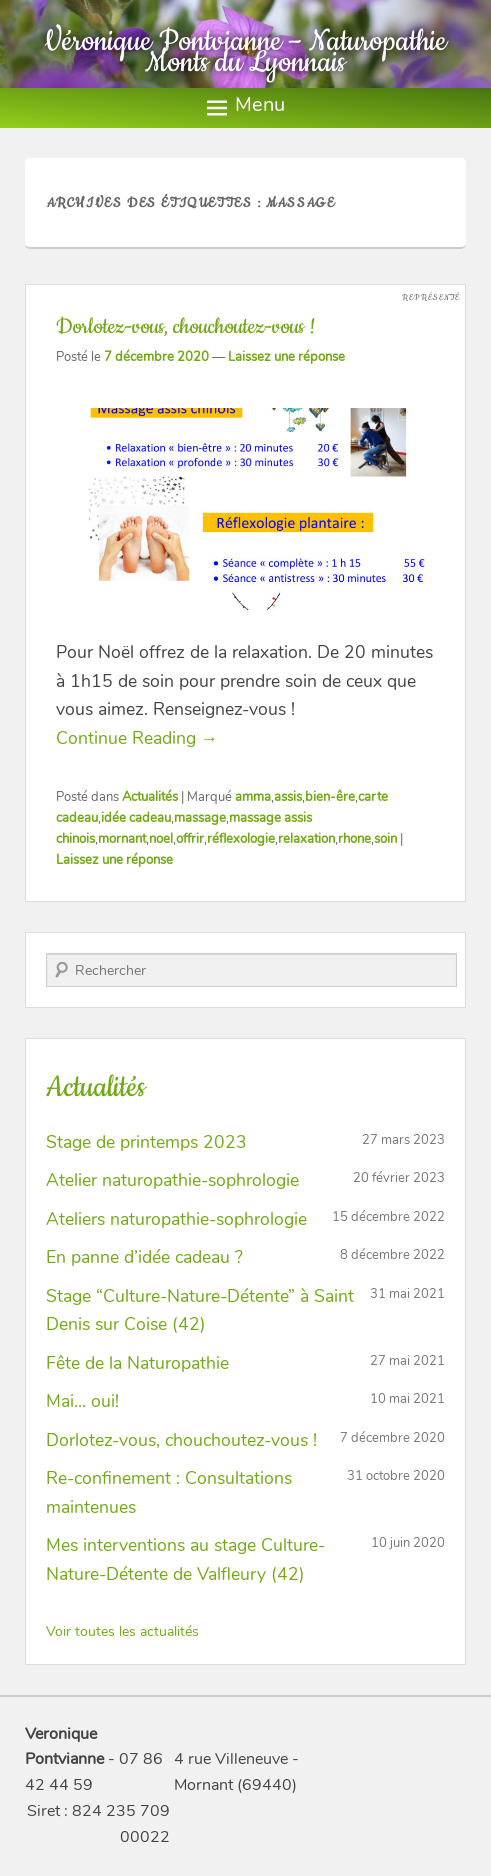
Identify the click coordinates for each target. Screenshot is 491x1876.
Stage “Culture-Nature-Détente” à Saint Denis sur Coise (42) (200, 1310)
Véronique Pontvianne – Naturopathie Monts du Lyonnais (245, 52)
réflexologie (241, 839)
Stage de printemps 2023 (146, 1142)
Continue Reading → (137, 738)
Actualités (150, 797)
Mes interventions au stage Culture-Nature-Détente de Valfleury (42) (185, 1559)
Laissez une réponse (286, 357)
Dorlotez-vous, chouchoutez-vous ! (186, 326)
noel (161, 839)
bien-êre (330, 797)
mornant (122, 839)
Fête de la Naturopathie (137, 1363)
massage (200, 818)
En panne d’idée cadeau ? (144, 1257)
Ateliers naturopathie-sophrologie (176, 1219)
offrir (190, 839)
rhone (354, 839)
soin (385, 839)
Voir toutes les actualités (122, 1631)
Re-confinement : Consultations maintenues (169, 1492)
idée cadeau (136, 818)
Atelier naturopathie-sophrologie (172, 1180)
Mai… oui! (82, 1401)
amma (253, 797)
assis (288, 797)
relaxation (306, 839)
